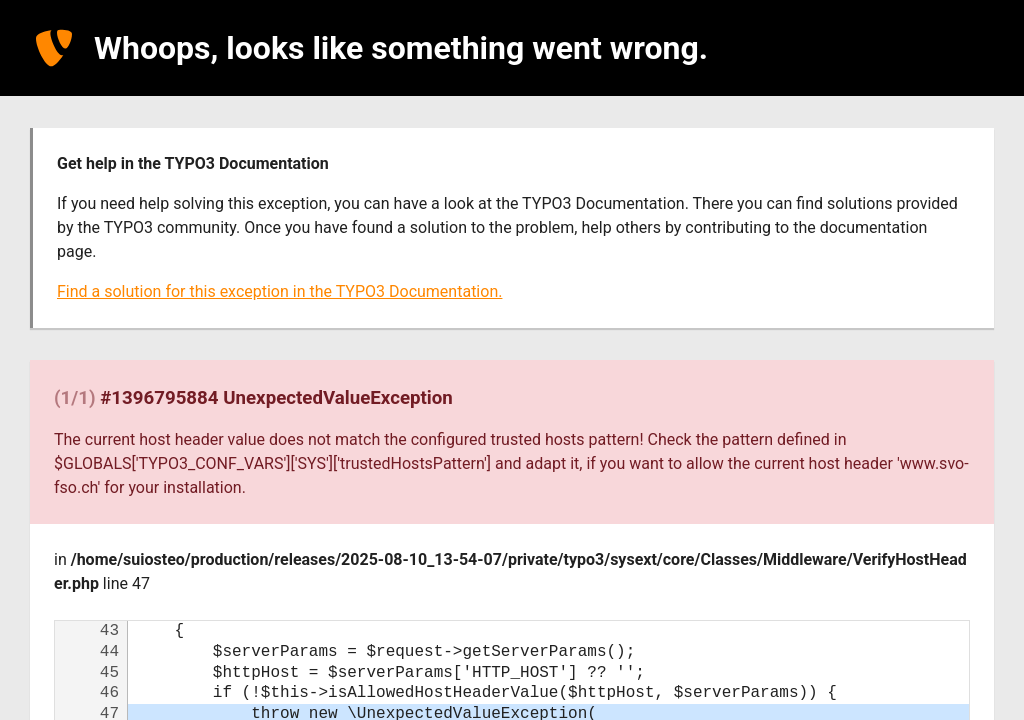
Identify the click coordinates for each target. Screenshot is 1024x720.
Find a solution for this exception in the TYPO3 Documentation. (279, 291)
